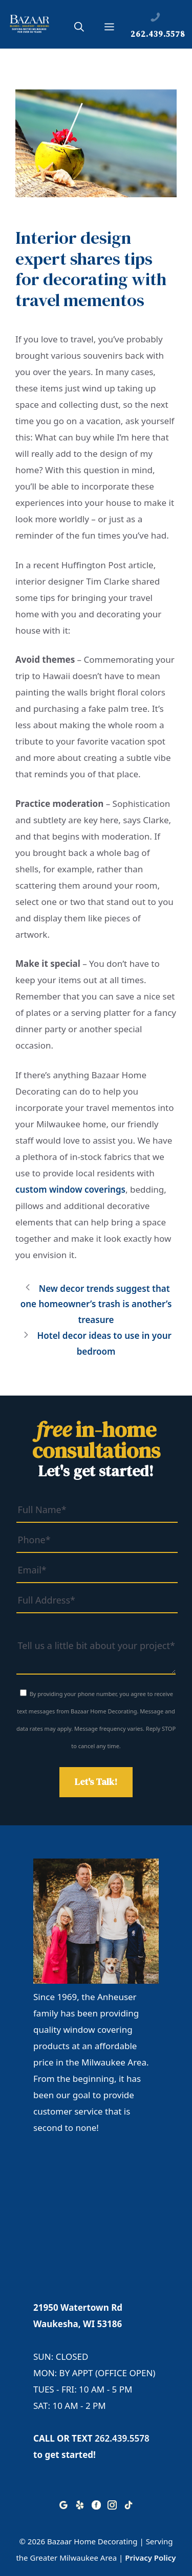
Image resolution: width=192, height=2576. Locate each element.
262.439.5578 (122, 2438)
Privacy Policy (150, 2557)
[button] (79, 28)
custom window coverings (70, 1189)
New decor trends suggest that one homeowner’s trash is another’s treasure (96, 1304)
